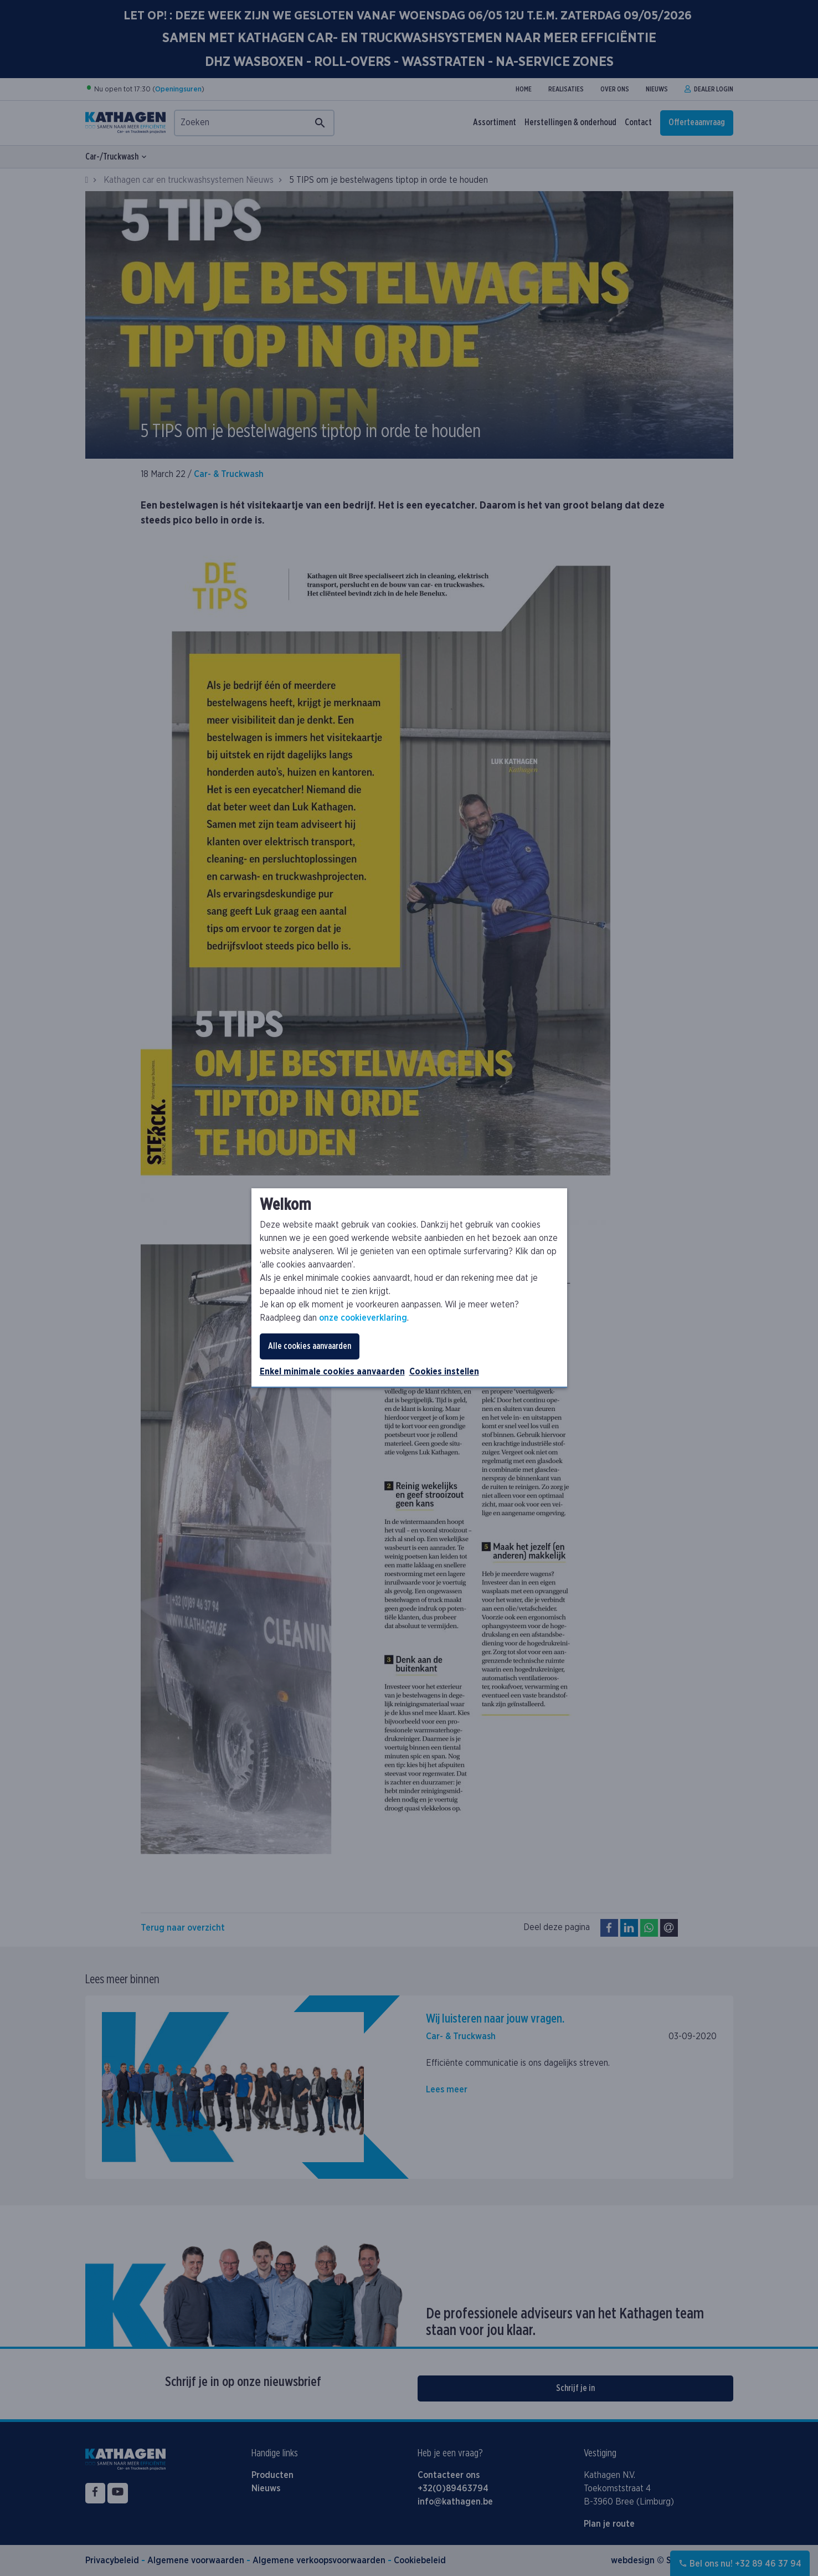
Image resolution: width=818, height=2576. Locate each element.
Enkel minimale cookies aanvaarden (332, 1371)
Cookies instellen (444, 1371)
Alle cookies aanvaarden (309, 1346)
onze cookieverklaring (363, 1317)
